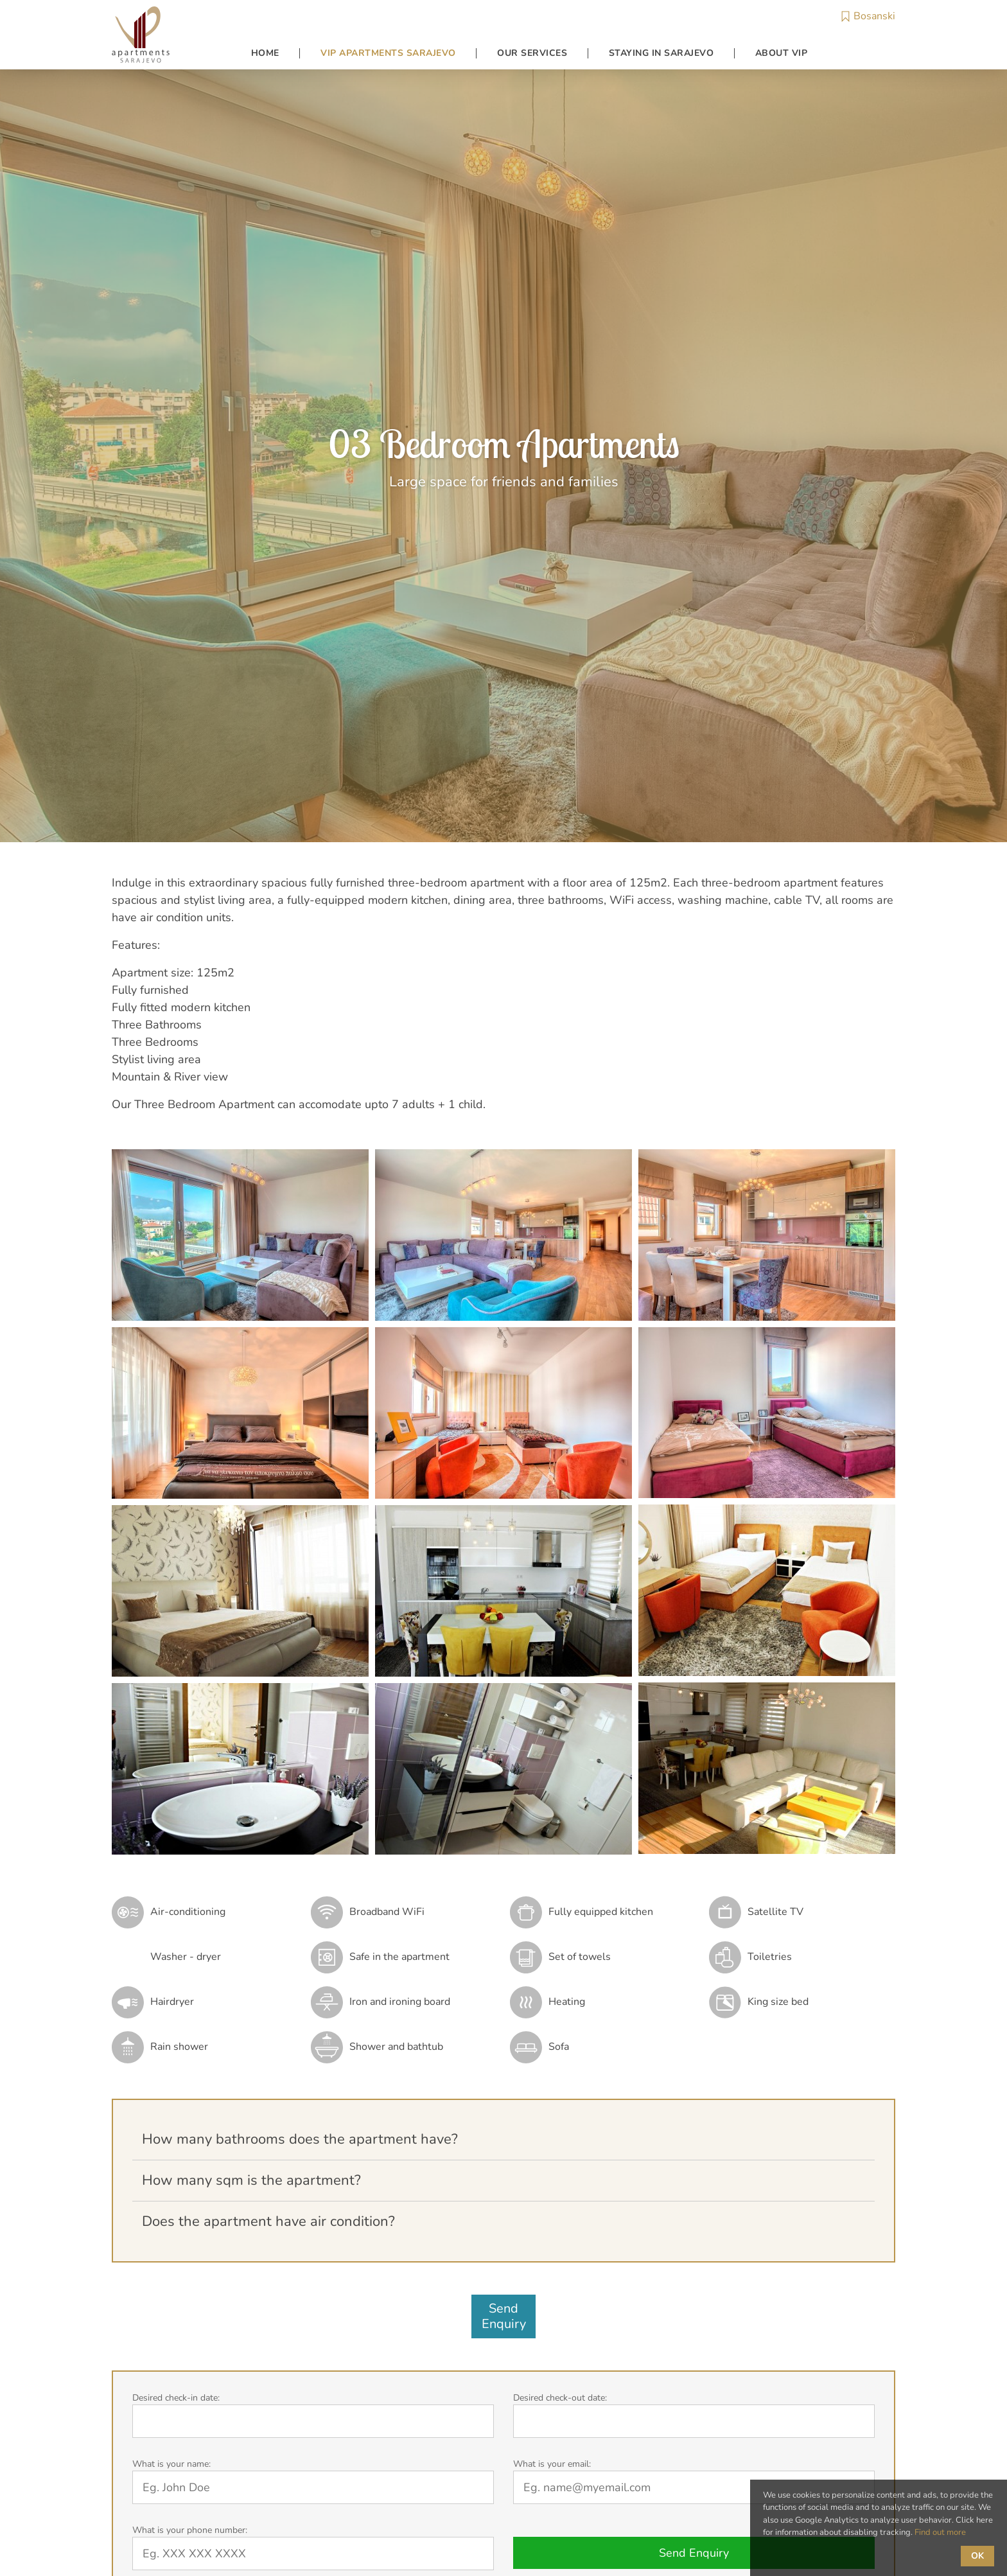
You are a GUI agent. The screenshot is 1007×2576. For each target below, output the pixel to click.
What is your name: (171, 2464)
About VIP (781, 53)
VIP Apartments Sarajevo (388, 53)
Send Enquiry (694, 2553)
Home (265, 53)
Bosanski (867, 16)
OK (977, 2556)
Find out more (940, 2532)
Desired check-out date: (560, 2398)
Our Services (532, 53)
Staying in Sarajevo (661, 53)
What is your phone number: (189, 2530)
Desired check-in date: (176, 2398)
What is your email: (552, 2464)
